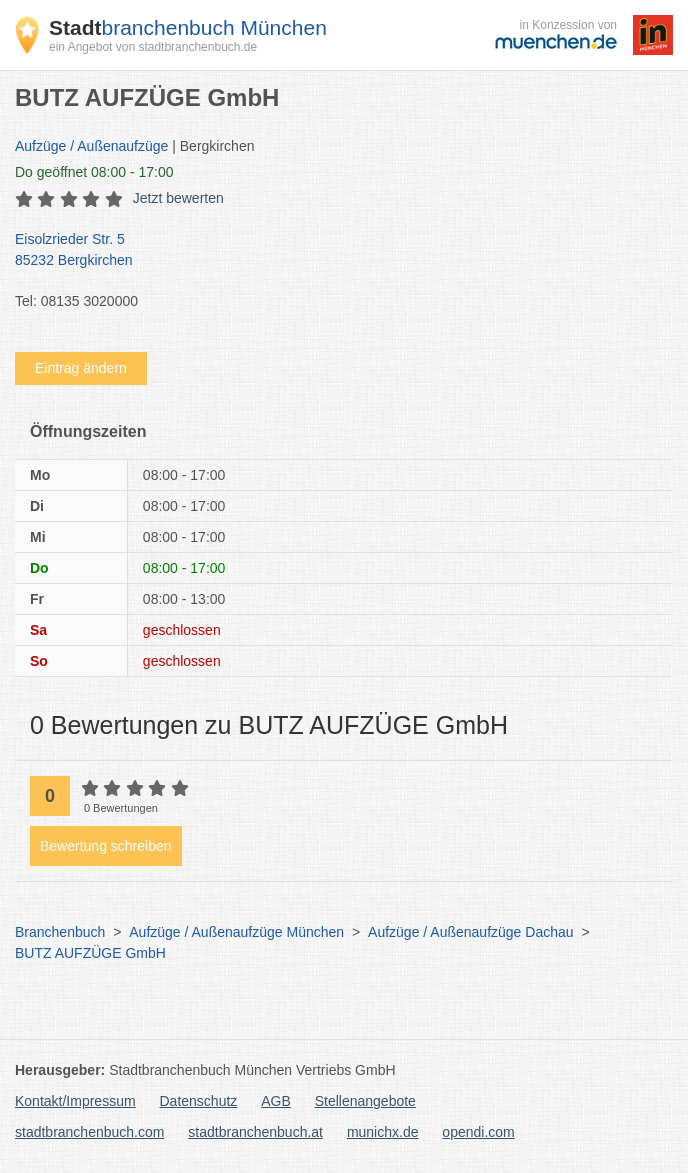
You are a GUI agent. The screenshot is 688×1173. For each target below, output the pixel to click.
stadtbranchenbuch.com (89, 1132)
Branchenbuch (60, 932)
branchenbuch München (188, 27)
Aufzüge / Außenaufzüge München (236, 932)
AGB (276, 1101)
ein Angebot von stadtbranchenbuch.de (153, 47)
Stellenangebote (365, 1101)
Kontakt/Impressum (75, 1101)
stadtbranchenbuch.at (255, 1132)
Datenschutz (199, 1101)
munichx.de (383, 1132)
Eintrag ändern (81, 368)
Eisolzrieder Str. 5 (334, 251)
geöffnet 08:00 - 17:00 (94, 172)
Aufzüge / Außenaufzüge (91, 146)
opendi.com (478, 1132)
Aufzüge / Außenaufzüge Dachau (470, 932)
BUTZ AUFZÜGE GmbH (90, 953)
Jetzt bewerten (178, 198)
